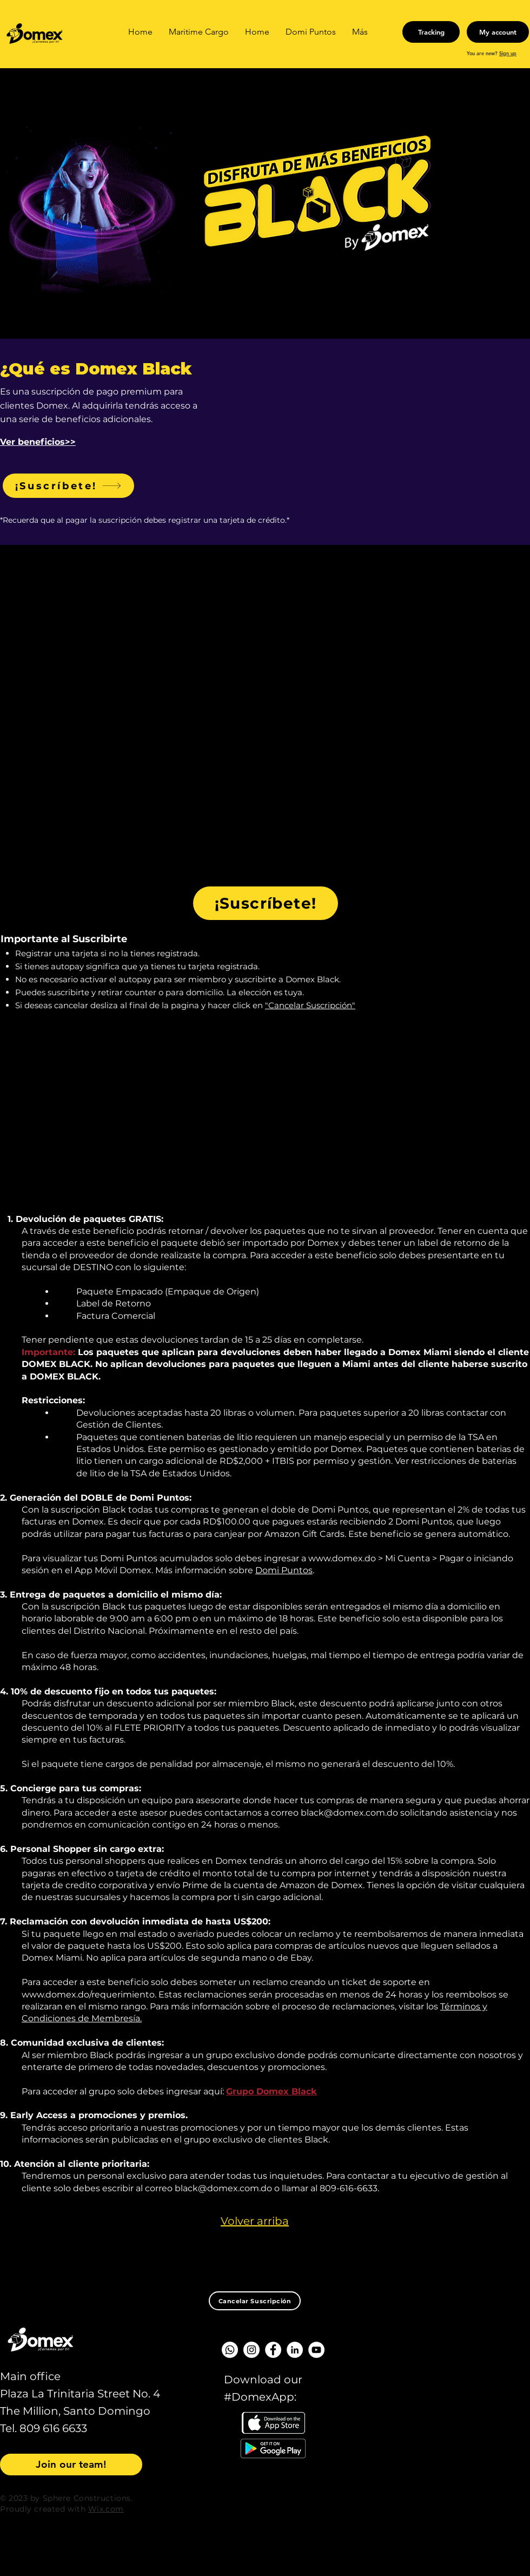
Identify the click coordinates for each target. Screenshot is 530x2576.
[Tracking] (431, 32)
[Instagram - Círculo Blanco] (251, 2350)
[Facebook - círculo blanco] (273, 2350)
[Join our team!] (71, 2464)
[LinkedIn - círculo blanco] (295, 2350)
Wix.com (106, 2509)
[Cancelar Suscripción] (255, 2300)
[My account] (498, 32)
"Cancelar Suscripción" (310, 1005)
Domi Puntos (284, 1570)
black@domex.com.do (349, 1813)
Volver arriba (255, 2220)
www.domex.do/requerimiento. (89, 1994)
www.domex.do (342, 1558)
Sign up (507, 53)
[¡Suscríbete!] (68, 486)
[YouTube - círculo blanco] (316, 2350)
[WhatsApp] (230, 2350)
